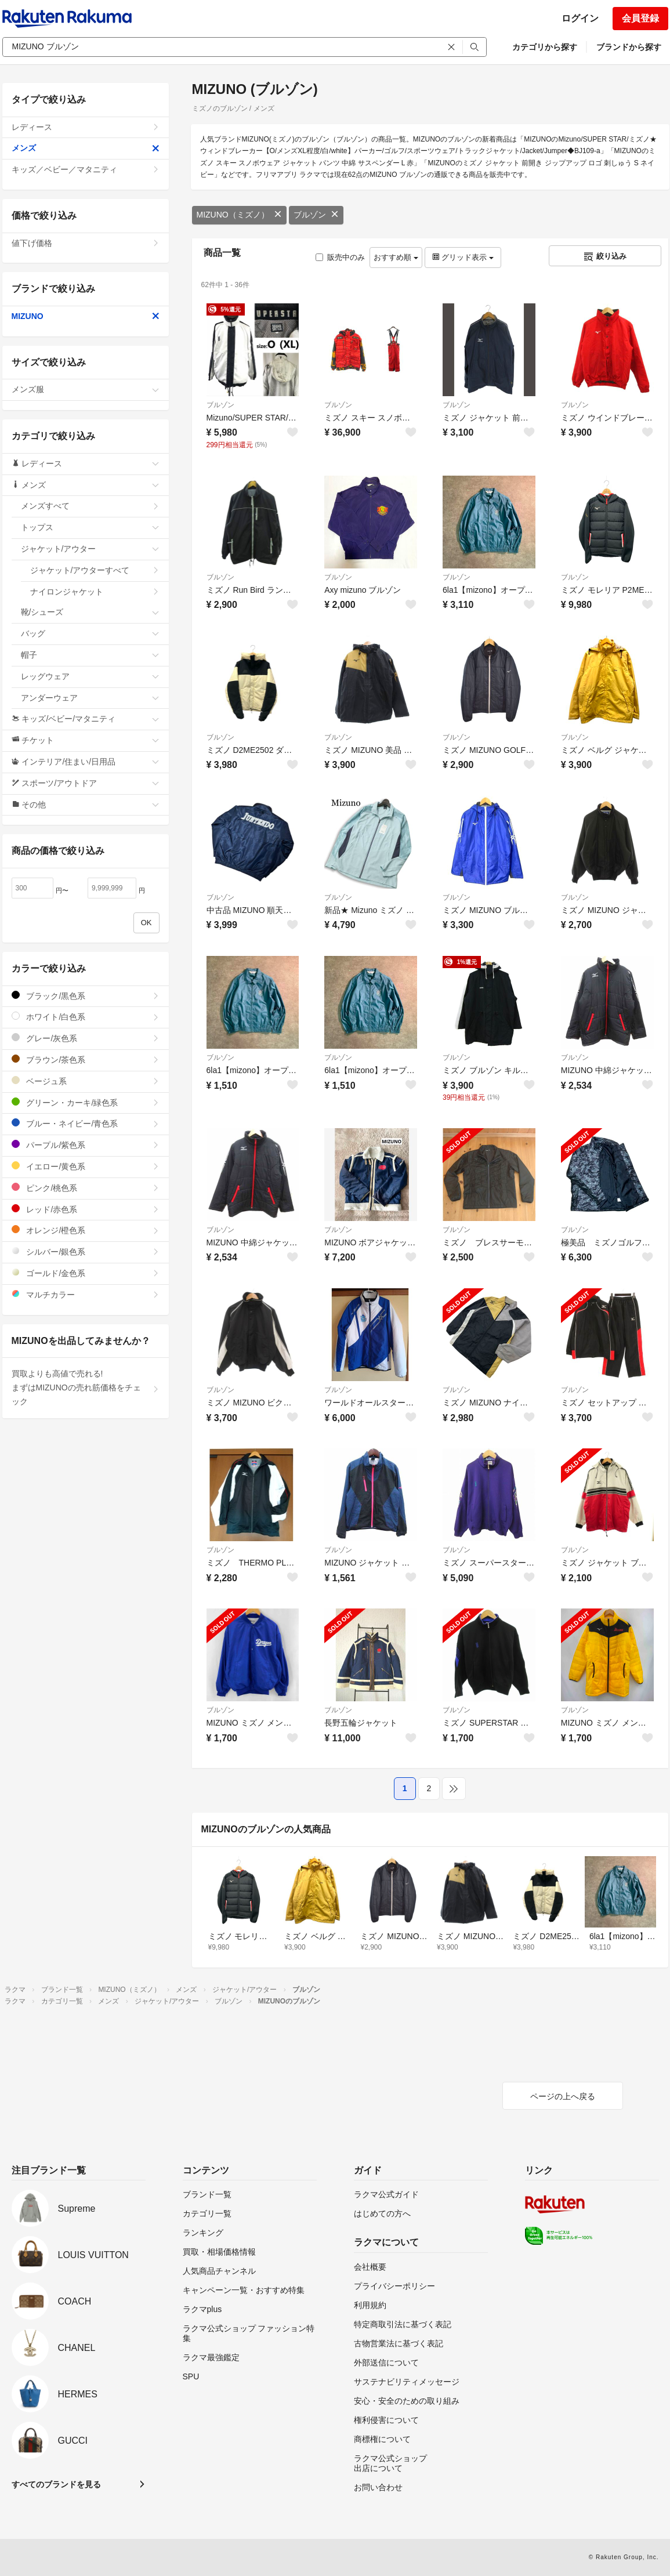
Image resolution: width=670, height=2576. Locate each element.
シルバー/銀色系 (86, 1251)
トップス (90, 527)
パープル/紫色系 (86, 1145)
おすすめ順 (396, 257)
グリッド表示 (463, 257)
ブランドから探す (628, 47)
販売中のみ (340, 257)
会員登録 (640, 18)
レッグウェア (90, 676)
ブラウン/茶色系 (86, 1059)
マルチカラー (86, 1294)
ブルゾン (316, 214)
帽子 (90, 655)
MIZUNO (86, 316)
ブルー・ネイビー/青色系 (86, 1123)
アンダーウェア (90, 697)
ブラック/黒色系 (86, 996)
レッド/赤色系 (86, 1209)
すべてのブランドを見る (56, 2484)
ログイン (580, 18)
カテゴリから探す (544, 47)
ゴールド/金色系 (86, 1273)
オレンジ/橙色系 (86, 1230)
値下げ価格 (86, 243)
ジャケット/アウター (90, 548)
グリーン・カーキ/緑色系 (86, 1102)
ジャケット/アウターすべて (95, 570)
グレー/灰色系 (86, 1038)
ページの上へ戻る (562, 2096)
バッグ (90, 633)
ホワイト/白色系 (86, 1016)
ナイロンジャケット (95, 591)
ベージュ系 (86, 1081)
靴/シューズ (90, 612)
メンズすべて (90, 505)
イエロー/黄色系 (86, 1166)
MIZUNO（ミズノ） (239, 214)
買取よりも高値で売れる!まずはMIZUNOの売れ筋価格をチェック (86, 1387)
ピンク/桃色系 (86, 1188)
